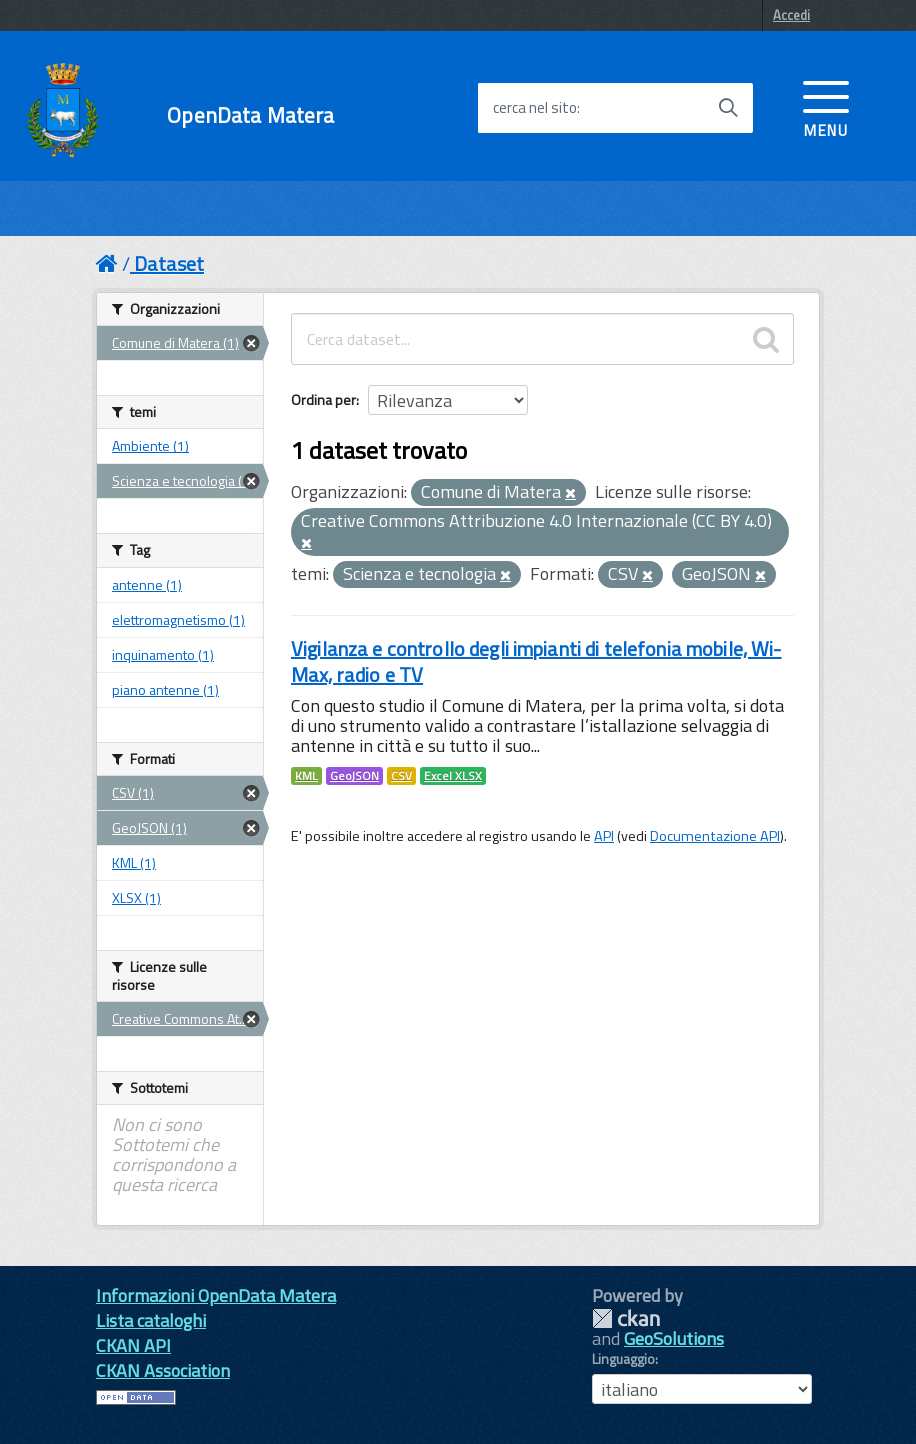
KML (306, 776)
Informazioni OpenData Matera (216, 1295)
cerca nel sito (535, 108)
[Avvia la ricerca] (728, 108)
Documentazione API (715, 836)
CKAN (626, 1318)
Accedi (791, 15)
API (604, 836)
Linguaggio (623, 1359)
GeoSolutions (674, 1338)
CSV (401, 776)
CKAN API (133, 1345)
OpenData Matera (250, 115)
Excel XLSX (453, 776)
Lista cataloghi (151, 1320)
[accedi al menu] (826, 107)
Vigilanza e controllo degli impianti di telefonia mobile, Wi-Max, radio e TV (536, 661)
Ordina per (323, 399)
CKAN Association (163, 1370)
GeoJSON (354, 776)
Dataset (169, 263)
